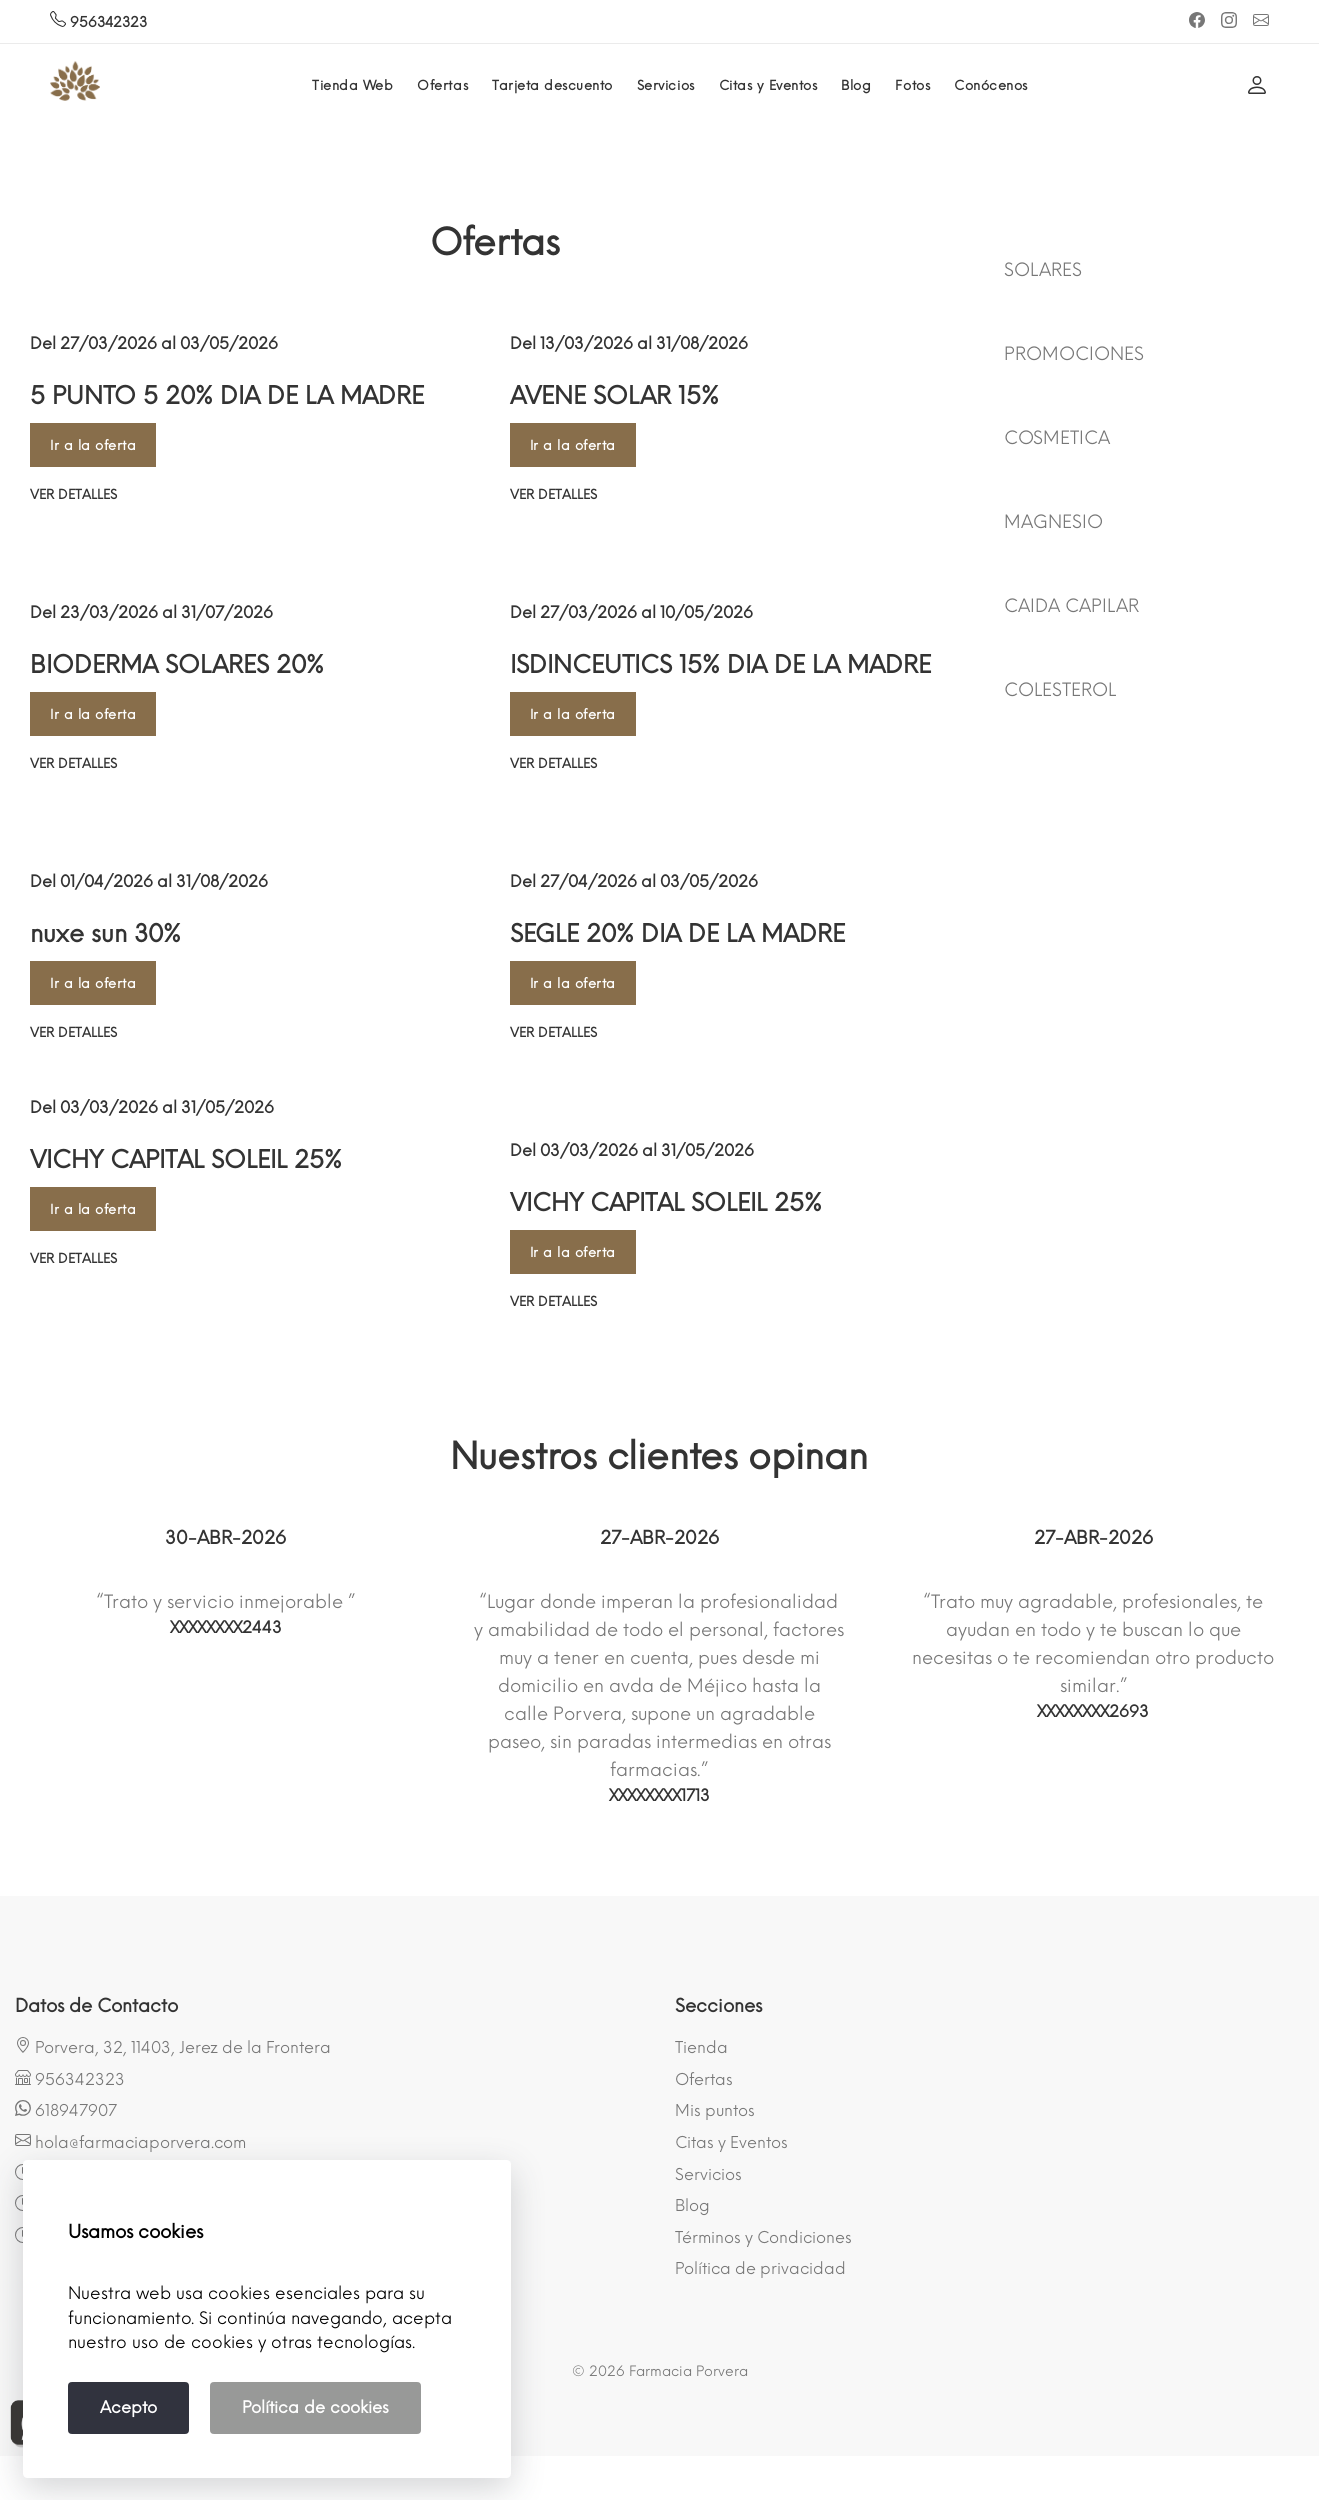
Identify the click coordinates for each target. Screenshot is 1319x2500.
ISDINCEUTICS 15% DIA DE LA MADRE (720, 664)
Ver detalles (73, 494)
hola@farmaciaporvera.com (130, 2142)
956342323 (98, 22)
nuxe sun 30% (105, 933)
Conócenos (991, 85)
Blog (856, 85)
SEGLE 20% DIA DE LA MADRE (677, 933)
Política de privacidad (760, 2268)
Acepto (128, 2407)
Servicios (666, 85)
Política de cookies (315, 2407)
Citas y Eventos (768, 85)
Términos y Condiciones (763, 2237)
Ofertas (442, 85)
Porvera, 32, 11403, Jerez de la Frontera (173, 2047)
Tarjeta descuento (552, 85)
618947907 (66, 2110)
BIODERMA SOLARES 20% (177, 664)
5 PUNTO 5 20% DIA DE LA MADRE (227, 395)
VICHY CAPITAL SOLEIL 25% (186, 1159)
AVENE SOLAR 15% (614, 395)
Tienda (701, 2047)
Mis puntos (715, 2110)
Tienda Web (352, 85)
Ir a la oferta (93, 445)
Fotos (912, 85)
